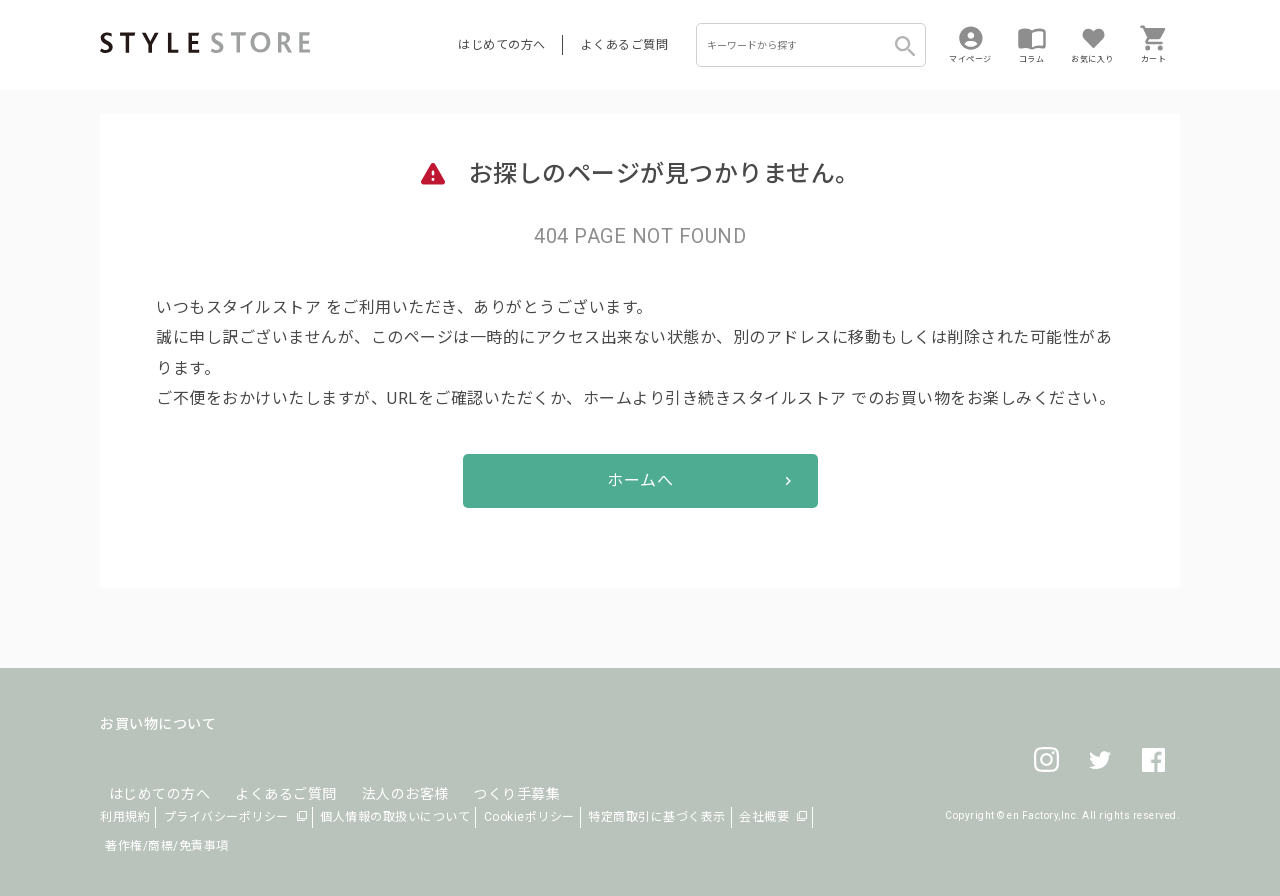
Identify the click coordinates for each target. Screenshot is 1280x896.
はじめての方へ (502, 45)
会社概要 (764, 817)
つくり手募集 (481, 772)
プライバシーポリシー (226, 817)
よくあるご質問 (625, 45)
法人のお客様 (378, 772)
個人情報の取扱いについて (395, 817)
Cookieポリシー (529, 817)
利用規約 (125, 817)
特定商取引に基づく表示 (657, 817)
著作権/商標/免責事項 (167, 846)
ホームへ (640, 480)
